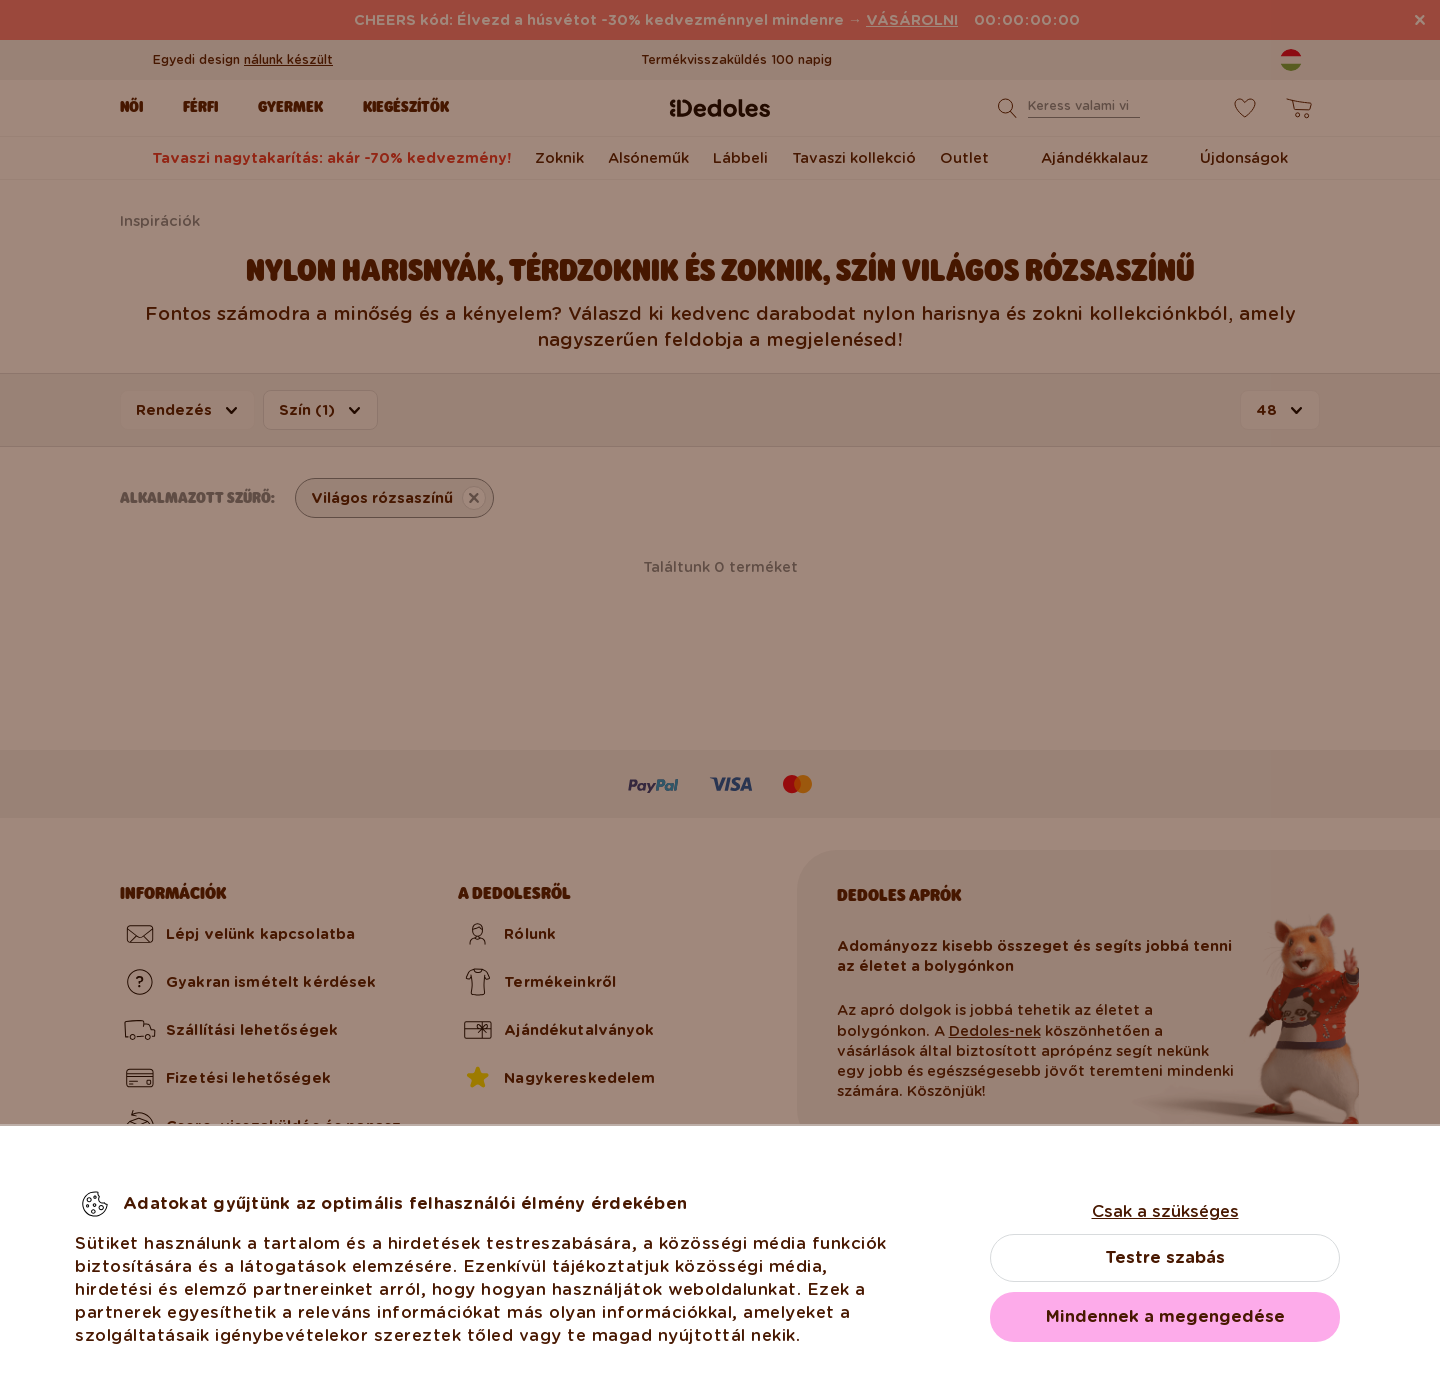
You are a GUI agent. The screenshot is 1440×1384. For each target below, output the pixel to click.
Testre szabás (1165, 1257)
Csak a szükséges (1165, 1211)
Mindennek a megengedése (1165, 1316)
